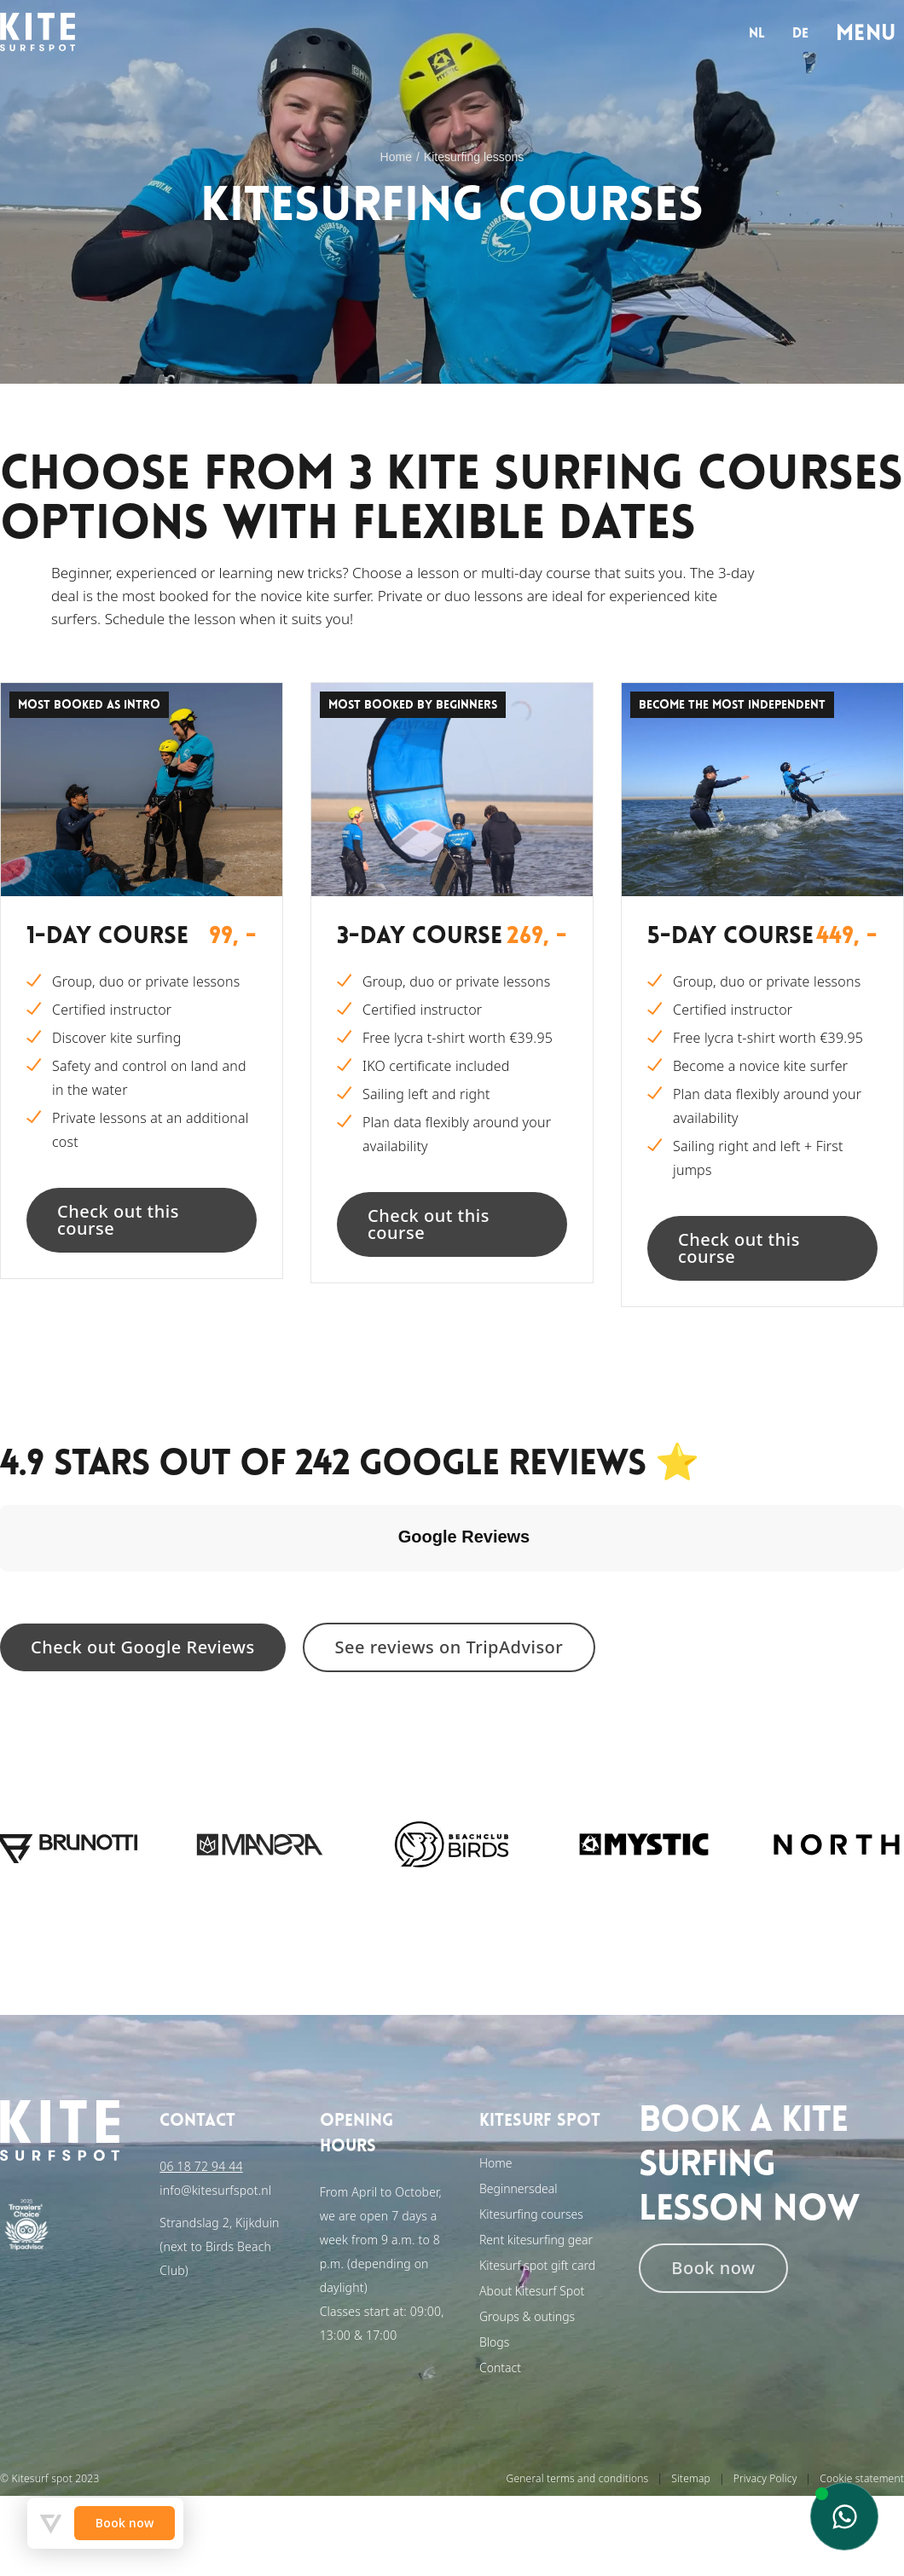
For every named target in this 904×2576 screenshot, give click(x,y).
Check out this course (118, 1220)
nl (757, 34)
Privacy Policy (765, 2478)
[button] (13, 1588)
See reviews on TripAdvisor (449, 1646)
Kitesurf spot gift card (537, 2265)
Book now (713, 2267)
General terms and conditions (578, 2478)
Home (396, 157)
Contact (500, 2367)
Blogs (494, 2342)
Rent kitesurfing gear (536, 2240)
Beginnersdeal (518, 2188)
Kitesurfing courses (531, 2214)
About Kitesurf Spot (531, 2291)
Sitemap (690, 2478)
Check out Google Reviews (143, 1646)
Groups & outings (527, 2316)
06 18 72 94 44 (200, 2166)
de (800, 34)
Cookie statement (862, 2478)
